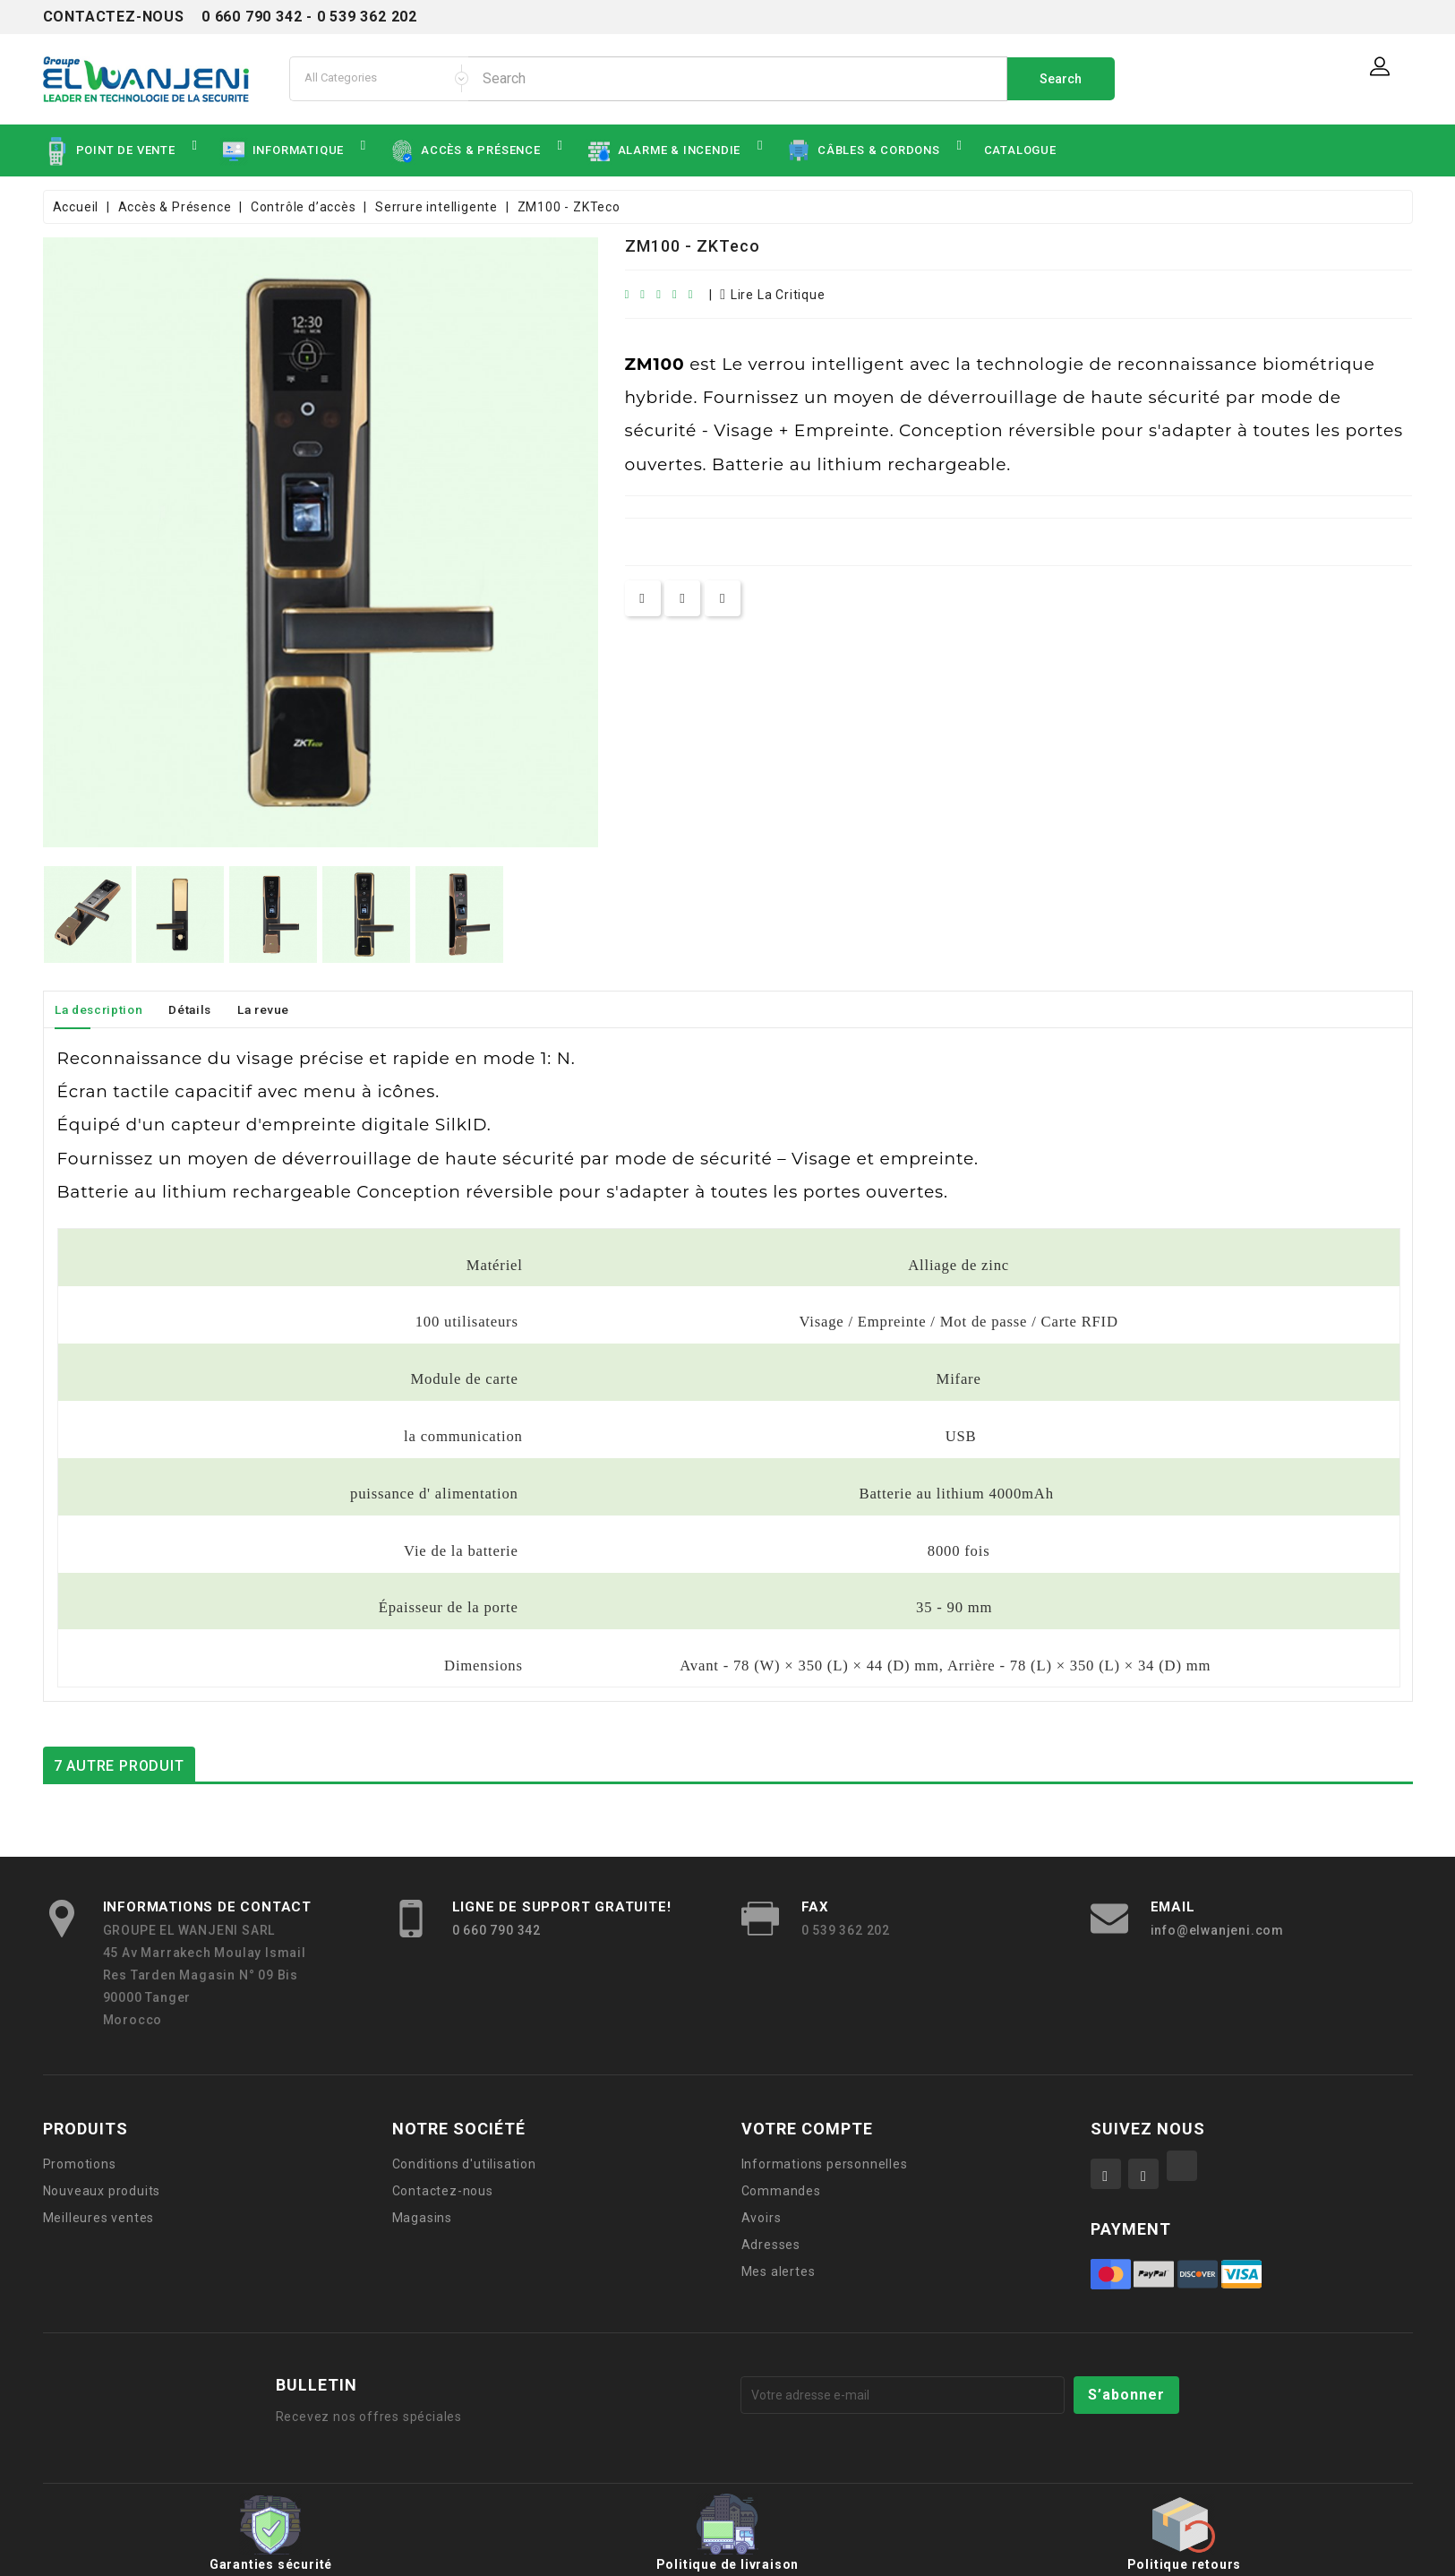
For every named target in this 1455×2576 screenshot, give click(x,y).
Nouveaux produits (102, 2191)
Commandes (781, 2191)
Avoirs (761, 2218)
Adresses (770, 2244)
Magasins (422, 2218)
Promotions (79, 2164)
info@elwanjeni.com (1217, 1930)
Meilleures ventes (99, 2218)
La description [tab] (104, 1009)
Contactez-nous (442, 2191)
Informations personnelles (824, 2164)
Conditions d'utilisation (464, 2164)
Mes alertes (778, 2271)
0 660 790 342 (496, 1930)
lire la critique (772, 295)
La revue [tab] (284, 1009)
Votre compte (807, 2128)
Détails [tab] (204, 1009)
